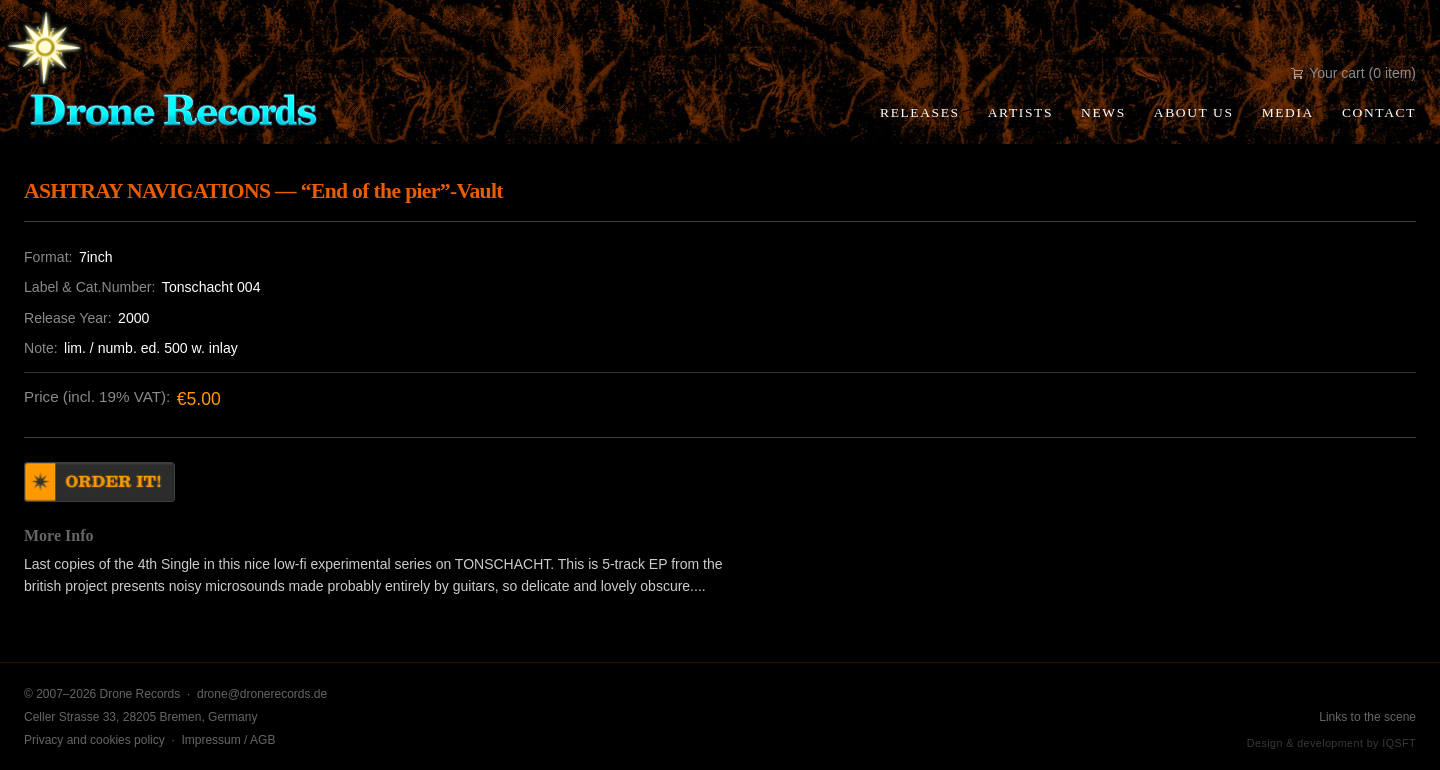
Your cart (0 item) (1353, 73)
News (1103, 112)
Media (1288, 112)
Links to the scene (1367, 717)
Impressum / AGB (228, 740)
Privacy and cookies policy (94, 740)
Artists (1020, 112)
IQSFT (1399, 743)
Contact (1379, 112)
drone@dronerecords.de (262, 694)
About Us (1194, 112)
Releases (920, 112)
